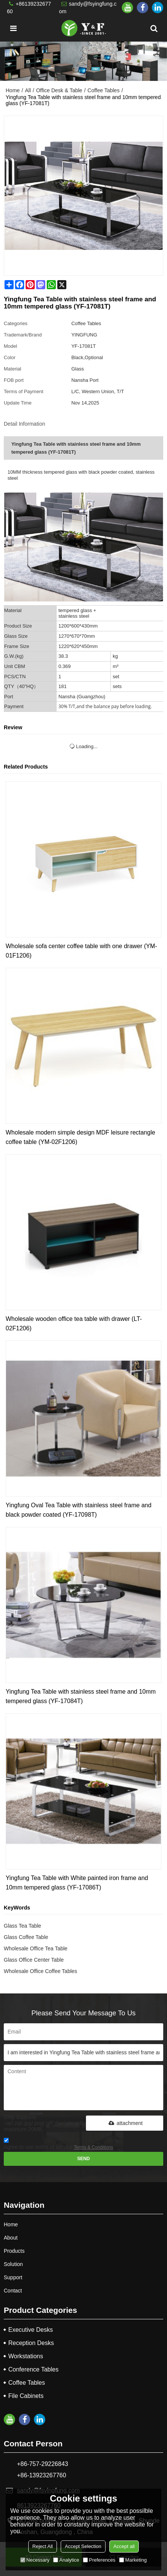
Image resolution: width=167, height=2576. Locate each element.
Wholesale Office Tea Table (35, 1948)
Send (83, 2158)
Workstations (25, 2356)
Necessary (34, 2560)
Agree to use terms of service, (58, 2145)
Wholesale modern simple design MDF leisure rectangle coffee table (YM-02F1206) (80, 1137)
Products (14, 2251)
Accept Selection (83, 2546)
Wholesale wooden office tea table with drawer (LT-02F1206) (74, 1323)
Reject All (42, 2546)
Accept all (124, 2546)
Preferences (99, 2560)
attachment (124, 2123)
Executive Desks (30, 2329)
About (11, 2238)
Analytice (66, 2560)
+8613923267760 (29, 7)
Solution (13, 2264)
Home (13, 90)
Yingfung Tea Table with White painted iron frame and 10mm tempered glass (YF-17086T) (77, 1883)
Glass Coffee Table (26, 1937)
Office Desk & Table (59, 90)
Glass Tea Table (22, 1926)
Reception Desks (31, 2343)
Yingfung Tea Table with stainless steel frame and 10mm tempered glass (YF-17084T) (81, 1696)
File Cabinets (25, 2396)
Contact (13, 2291)
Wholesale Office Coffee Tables (40, 1971)
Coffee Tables (103, 90)
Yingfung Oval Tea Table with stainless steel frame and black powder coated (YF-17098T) (79, 1510)
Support (13, 2277)
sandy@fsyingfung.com (87, 7)
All (28, 90)
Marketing (133, 2560)
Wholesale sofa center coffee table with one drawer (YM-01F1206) (81, 951)
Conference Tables (33, 2369)
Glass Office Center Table (34, 1960)
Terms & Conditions (93, 2147)
